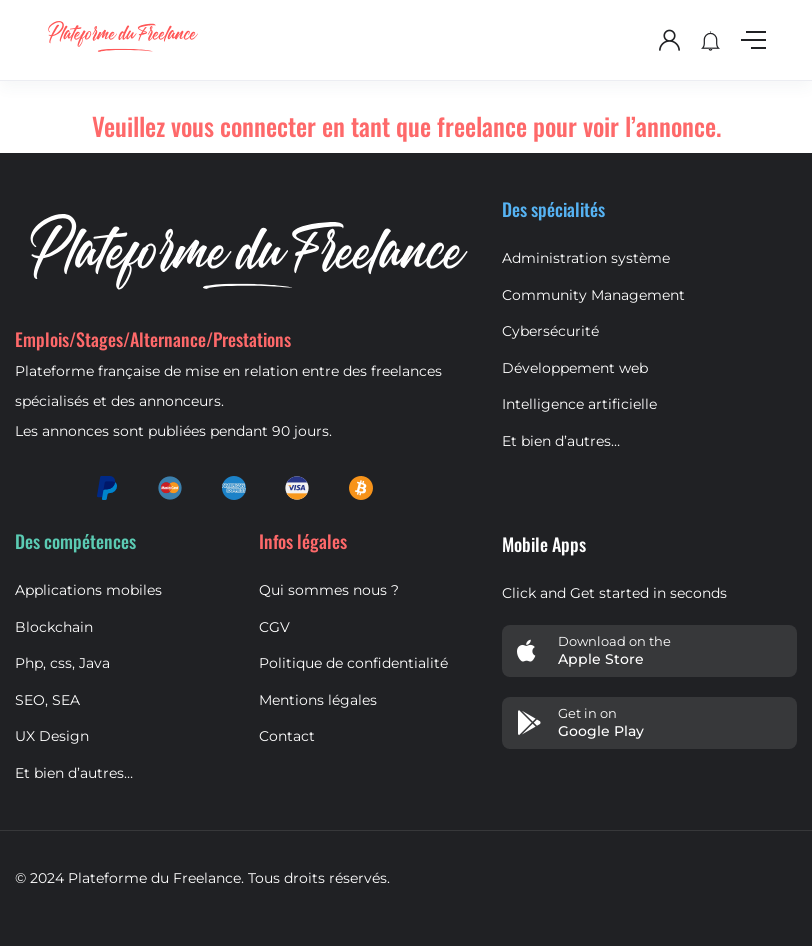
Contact (287, 736)
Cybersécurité (550, 331)
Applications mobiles (88, 590)
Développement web (575, 368)
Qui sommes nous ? (329, 590)
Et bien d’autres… (561, 441)
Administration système (586, 258)
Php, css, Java (62, 663)
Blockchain (54, 627)
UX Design (52, 736)
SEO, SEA (47, 700)
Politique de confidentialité (353, 663)
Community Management (593, 295)
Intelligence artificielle (579, 404)
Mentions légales (318, 700)
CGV (274, 627)
